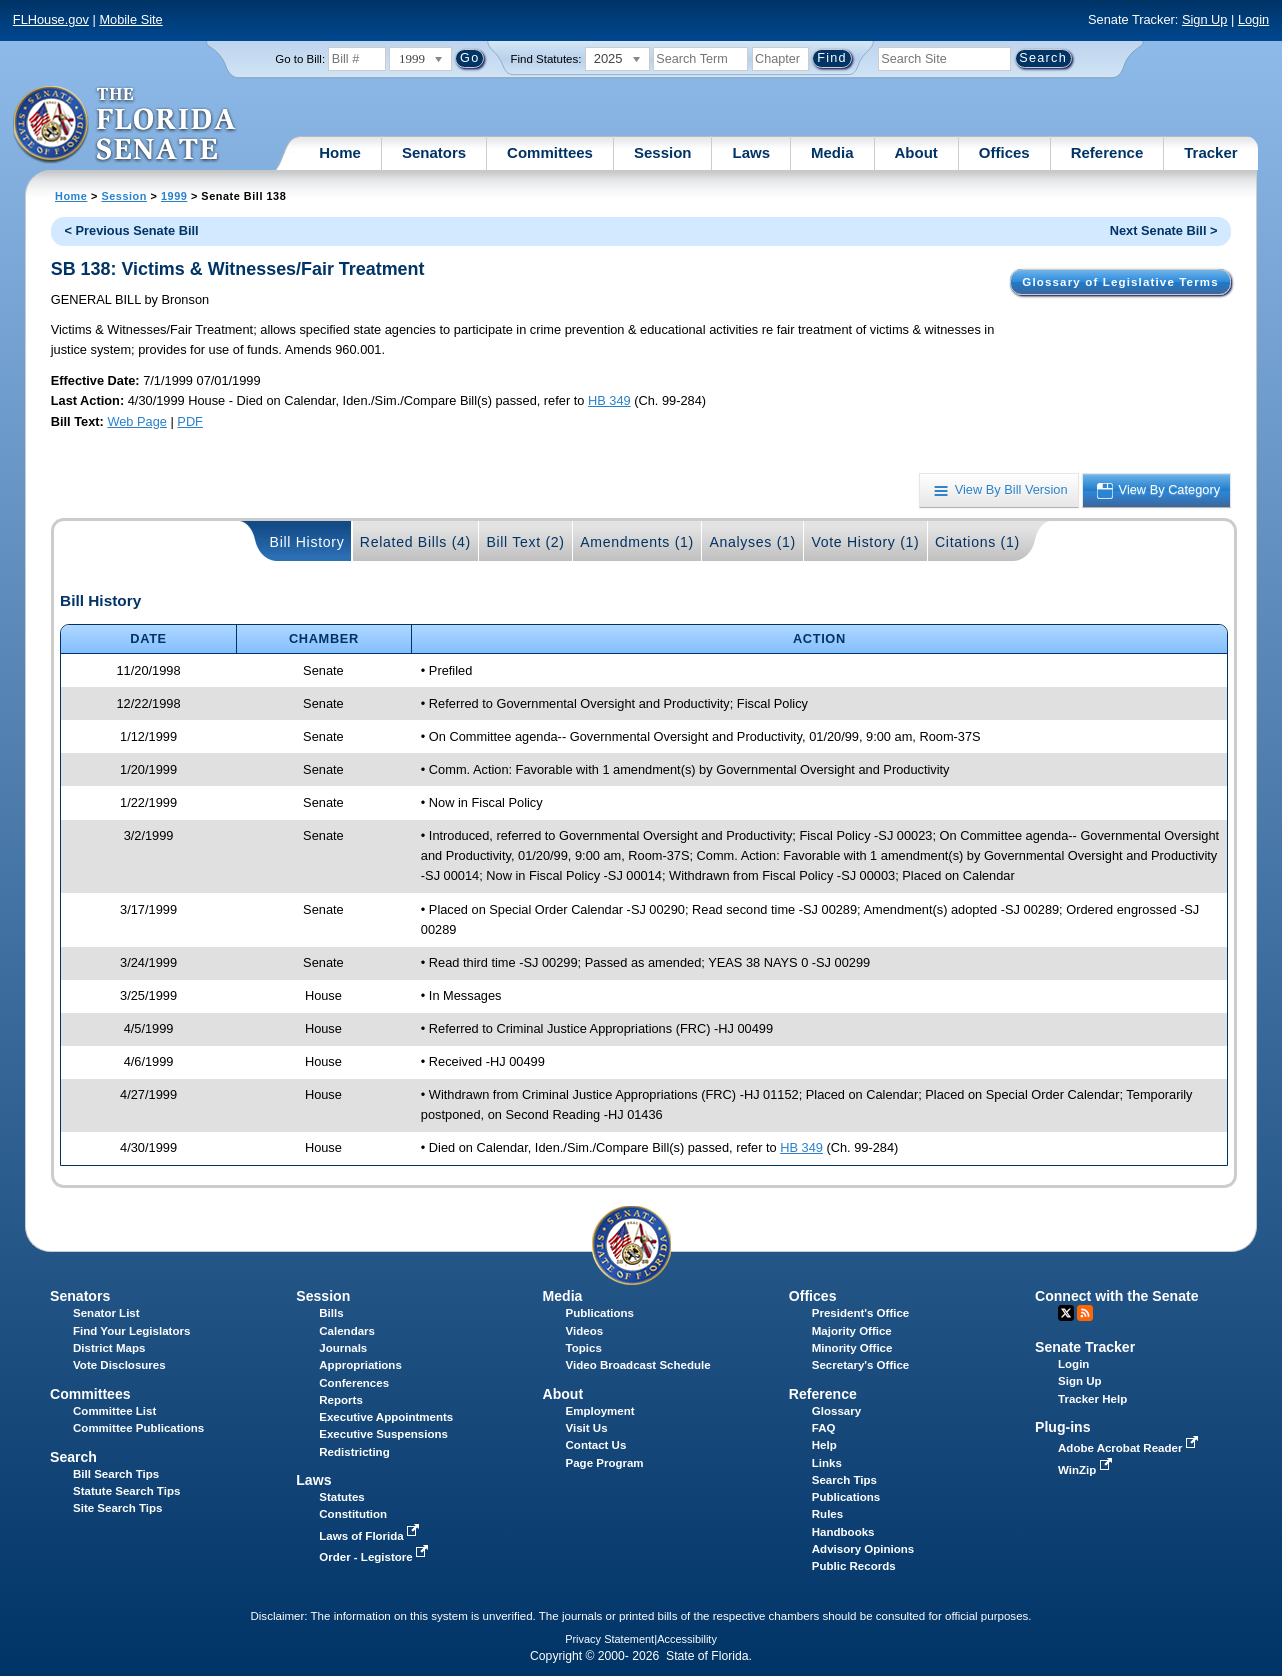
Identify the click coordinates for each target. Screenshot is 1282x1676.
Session (663, 152)
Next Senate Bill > (1164, 230)
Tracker (1210, 152)
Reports (341, 1400)
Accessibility (687, 1639)
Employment (600, 1411)
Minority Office (852, 1348)
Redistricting (354, 1452)
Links (827, 1463)
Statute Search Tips (126, 1491)
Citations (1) (977, 542)
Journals (343, 1348)
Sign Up (1205, 19)
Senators (434, 152)
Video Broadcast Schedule (638, 1365)
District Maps (109, 1348)
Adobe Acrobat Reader (1130, 1448)
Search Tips (844, 1480)
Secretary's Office (860, 1365)
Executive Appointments (386, 1417)
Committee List (114, 1411)
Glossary (836, 1411)
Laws (751, 152)
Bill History (307, 542)
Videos (585, 1331)
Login (1253, 19)
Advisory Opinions (863, 1549)
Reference (1107, 152)
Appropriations (360, 1365)
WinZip (1086, 1470)
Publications (600, 1313)
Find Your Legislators (131, 1331)
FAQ (824, 1428)
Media (832, 152)
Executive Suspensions (383, 1434)
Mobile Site (130, 19)
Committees (550, 152)
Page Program (605, 1463)
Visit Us (587, 1428)
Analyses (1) (752, 542)
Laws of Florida (371, 1536)
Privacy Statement (609, 1639)
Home (340, 152)
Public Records (854, 1566)
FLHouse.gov (51, 19)
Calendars (347, 1331)
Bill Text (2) (525, 542)
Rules (827, 1514)
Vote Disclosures (119, 1365)
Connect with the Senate (1116, 1296)
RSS (1085, 1313)
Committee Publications (138, 1428)
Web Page (137, 421)
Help (824, 1445)
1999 (174, 196)
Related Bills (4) (415, 542)
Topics (584, 1348)
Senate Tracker (1085, 1347)
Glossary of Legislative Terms (1120, 282)
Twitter (1066, 1313)
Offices (1004, 152)
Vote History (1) (865, 542)
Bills (331, 1313)
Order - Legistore (375, 1557)
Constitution (353, 1514)
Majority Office (852, 1331)
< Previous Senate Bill (132, 230)
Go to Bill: (300, 59)
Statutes (341, 1497)
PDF (190, 421)
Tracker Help (1092, 1399)
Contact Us (596, 1445)
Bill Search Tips (116, 1474)
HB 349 (609, 400)
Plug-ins (1063, 1427)
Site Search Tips (117, 1508)
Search (73, 1457)
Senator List (106, 1313)
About (916, 152)
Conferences (354, 1383)
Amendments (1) (637, 542)
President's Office (860, 1313)
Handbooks (843, 1532)
